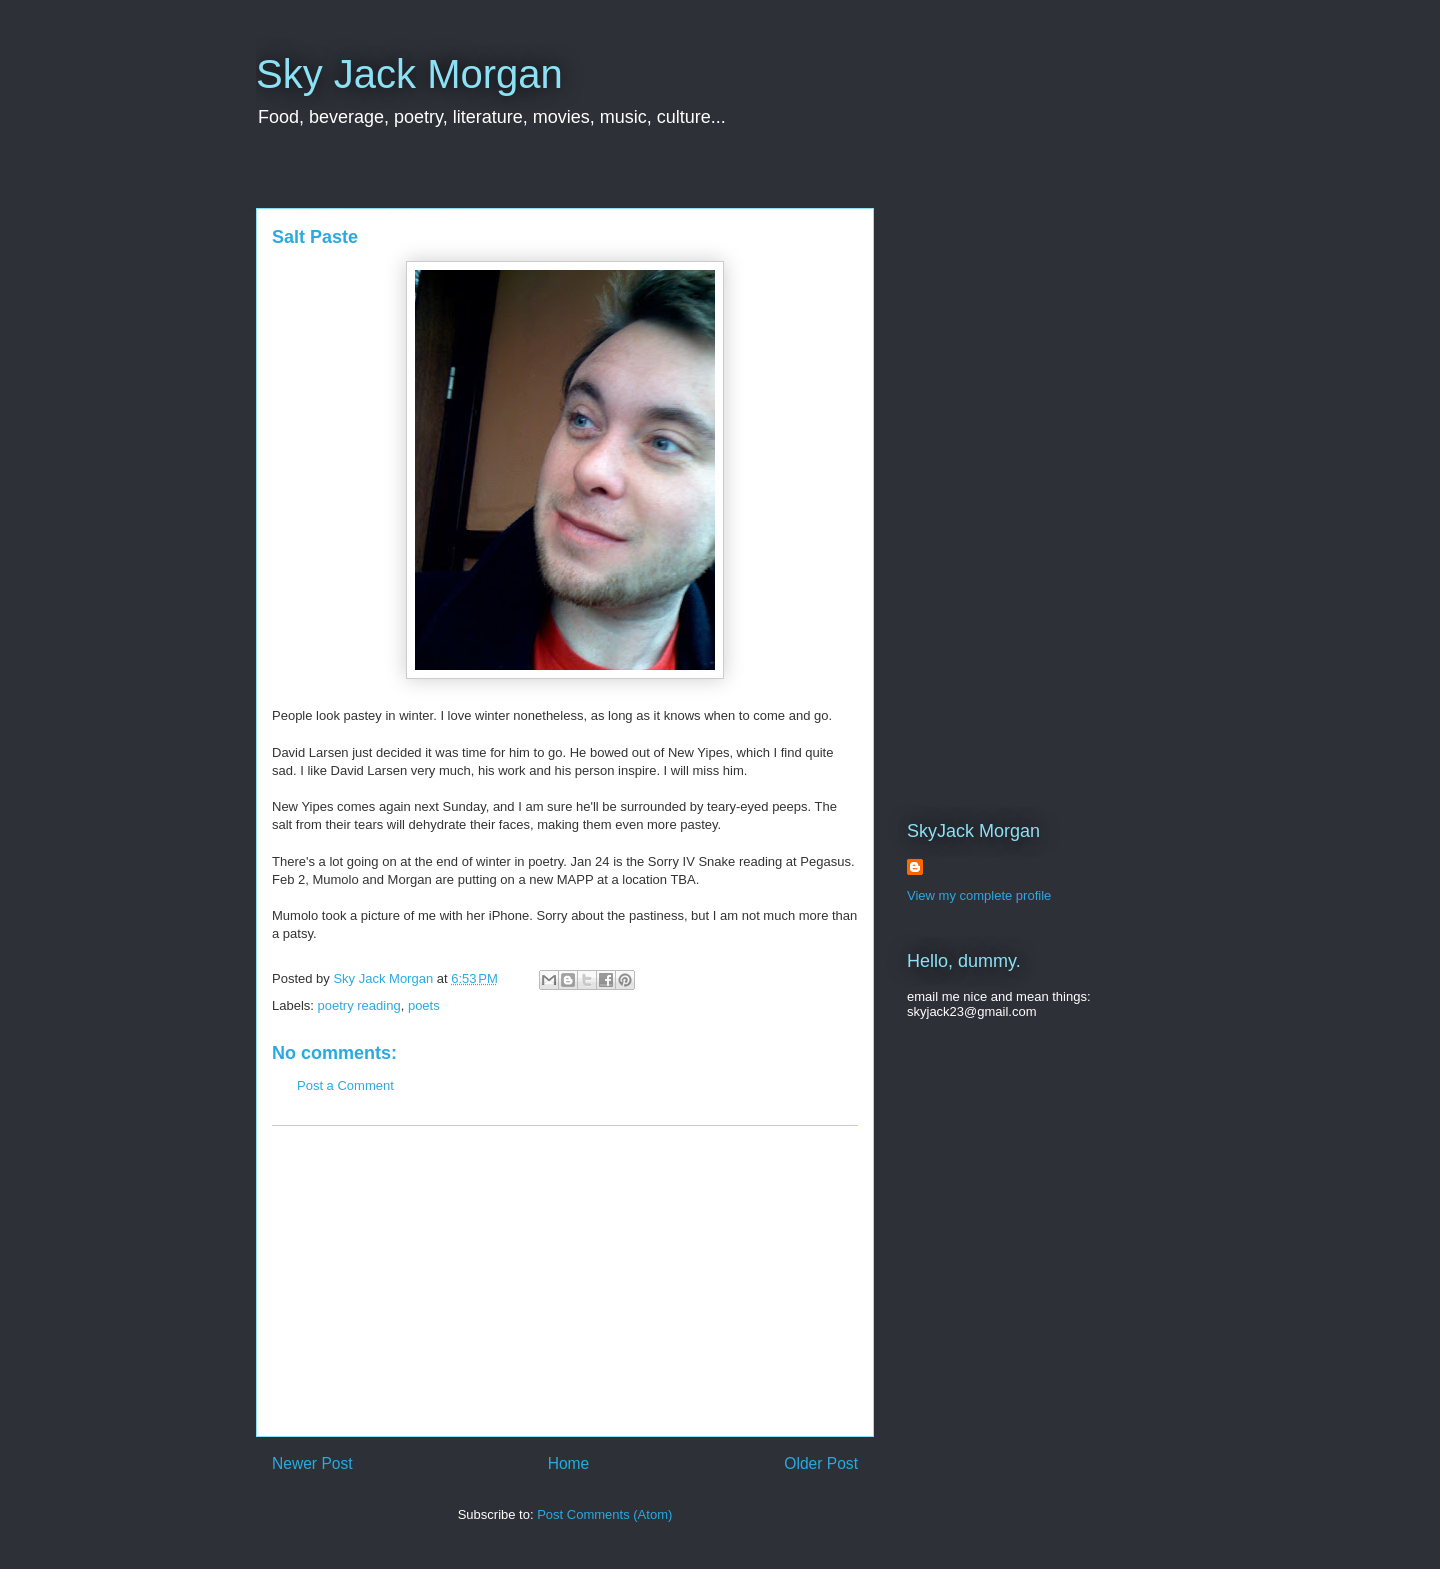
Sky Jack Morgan (409, 74)
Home (569, 1463)
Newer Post (312, 1463)
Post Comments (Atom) (604, 1514)
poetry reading (359, 1005)
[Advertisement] (565, 1281)
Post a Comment (345, 1085)
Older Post (821, 1463)
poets (424, 1005)
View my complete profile (979, 895)
